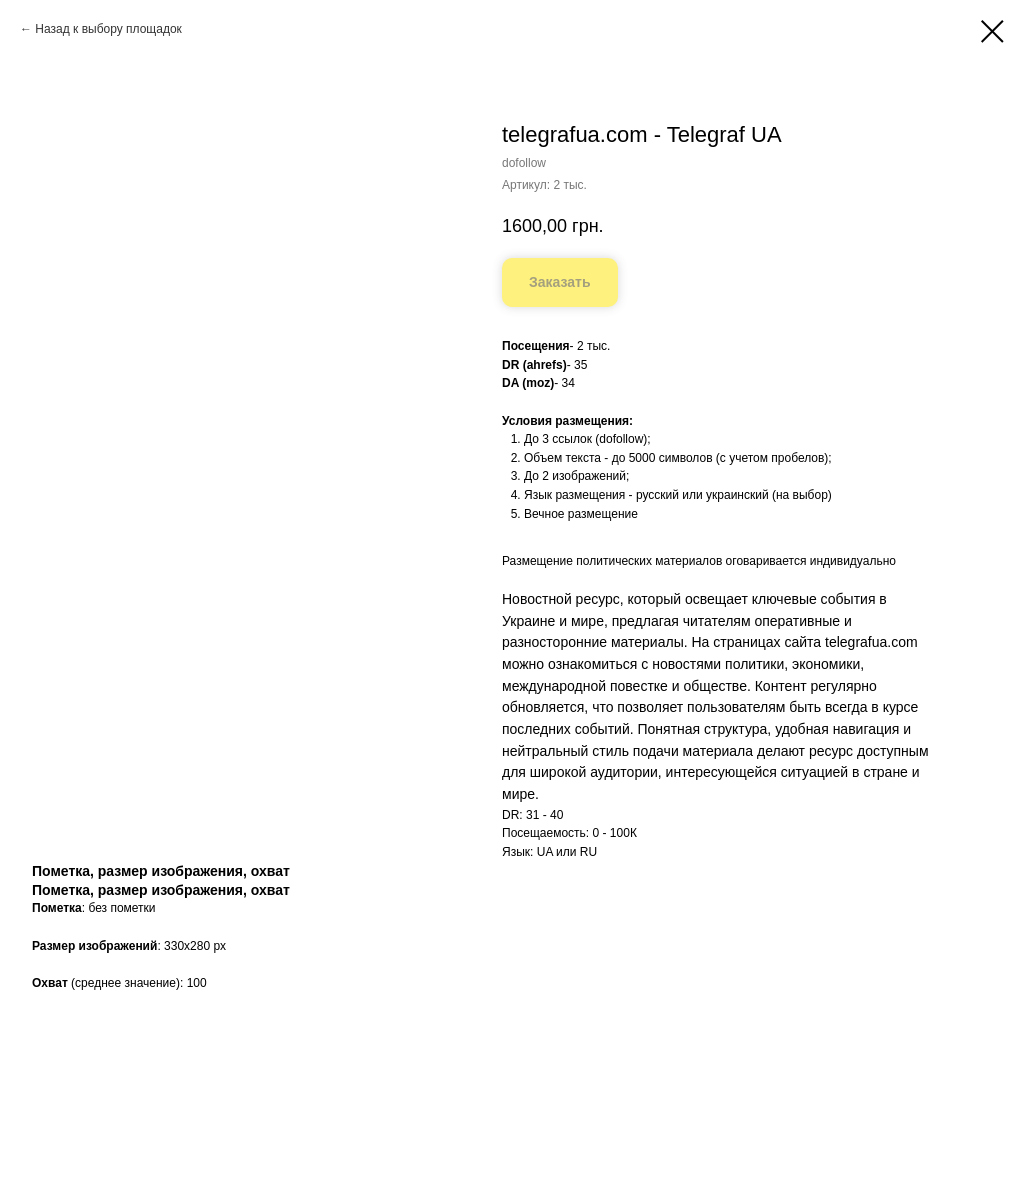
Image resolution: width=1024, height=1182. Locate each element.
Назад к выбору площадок (108, 29)
